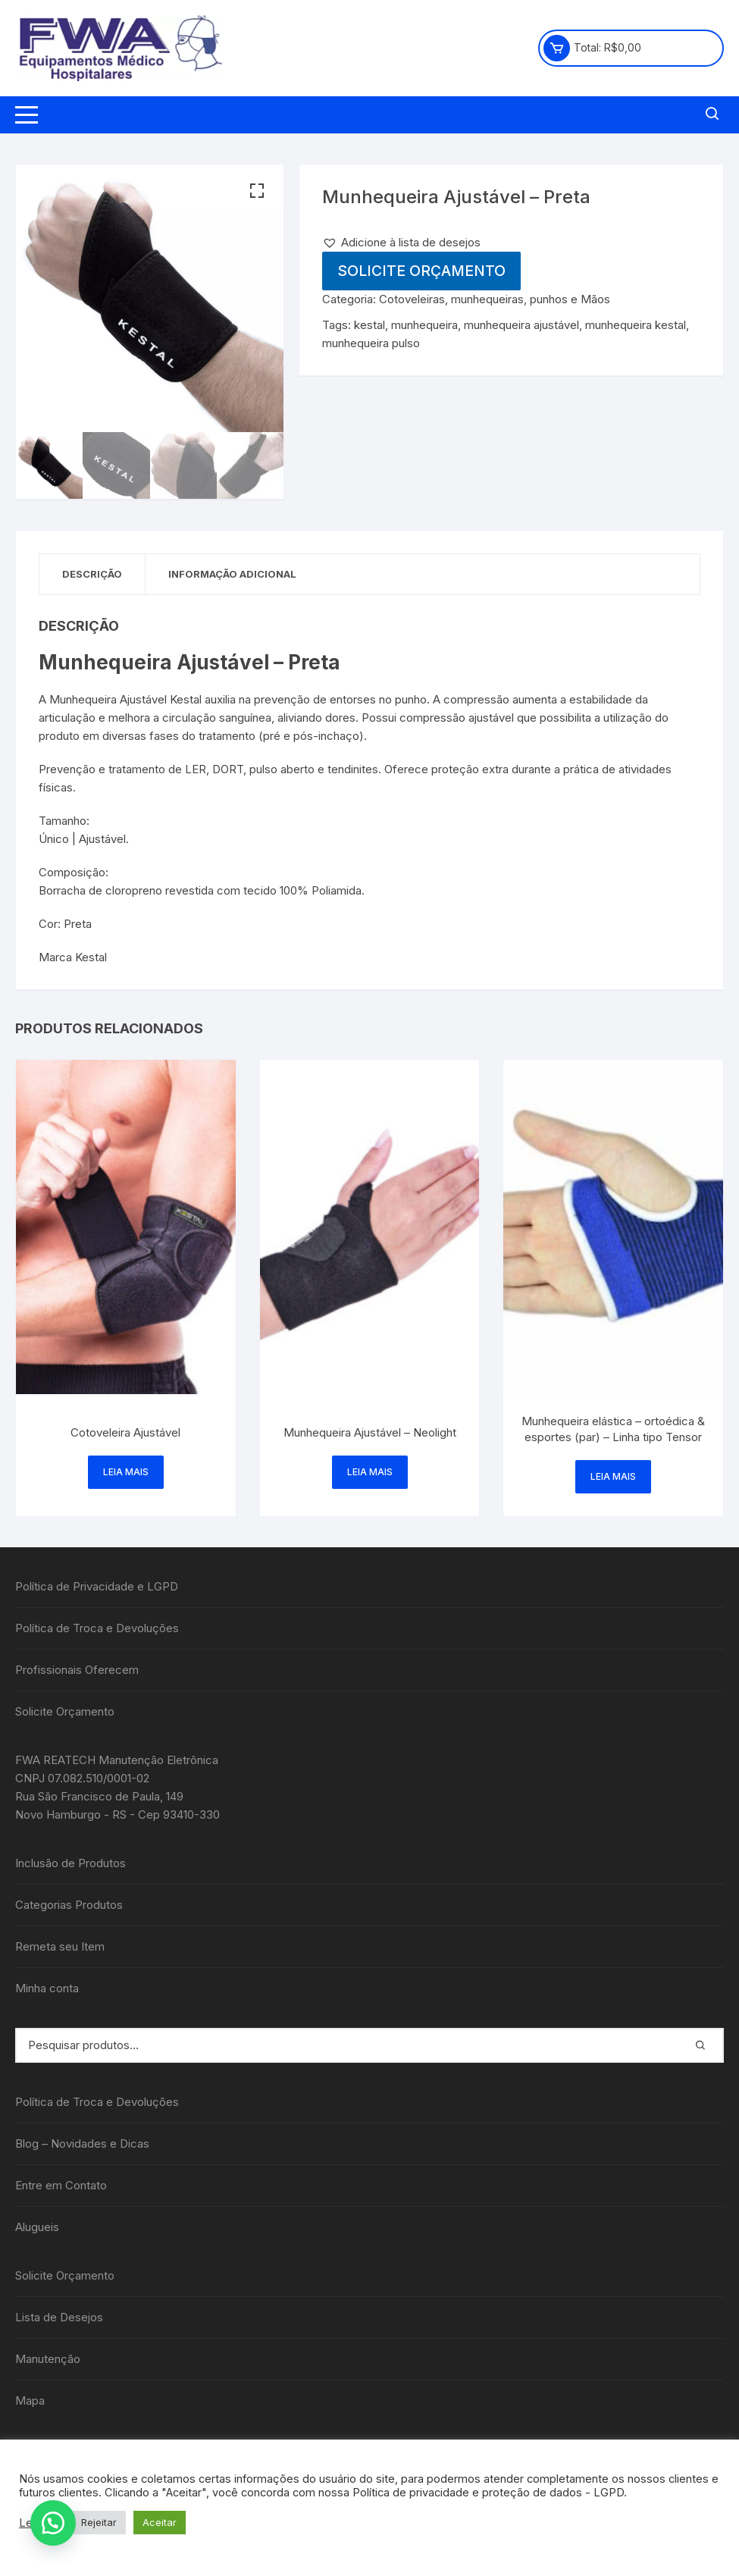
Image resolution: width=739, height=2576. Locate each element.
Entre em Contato (61, 2185)
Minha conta (47, 1988)
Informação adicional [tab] (232, 574)
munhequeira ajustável (521, 325)
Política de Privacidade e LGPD (96, 1586)
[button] (257, 191)
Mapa (30, 2400)
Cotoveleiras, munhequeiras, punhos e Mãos (494, 299)
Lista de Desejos (59, 2317)
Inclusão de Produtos (70, 1863)
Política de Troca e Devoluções (97, 1628)
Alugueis (37, 2227)
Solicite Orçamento (421, 271)
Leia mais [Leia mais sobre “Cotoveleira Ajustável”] (126, 1472)
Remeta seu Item (60, 1946)
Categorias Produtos (69, 1905)
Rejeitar (99, 2522)
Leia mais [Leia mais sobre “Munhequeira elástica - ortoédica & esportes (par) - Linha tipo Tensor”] (613, 1476)
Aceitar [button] (159, 2522)
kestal (369, 325)
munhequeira (424, 325)
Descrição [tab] (92, 574)
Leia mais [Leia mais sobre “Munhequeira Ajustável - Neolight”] (370, 1472)
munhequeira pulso (371, 343)
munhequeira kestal (635, 325)
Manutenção (47, 2359)
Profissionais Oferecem (77, 1669)
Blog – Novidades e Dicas (82, 2143)
